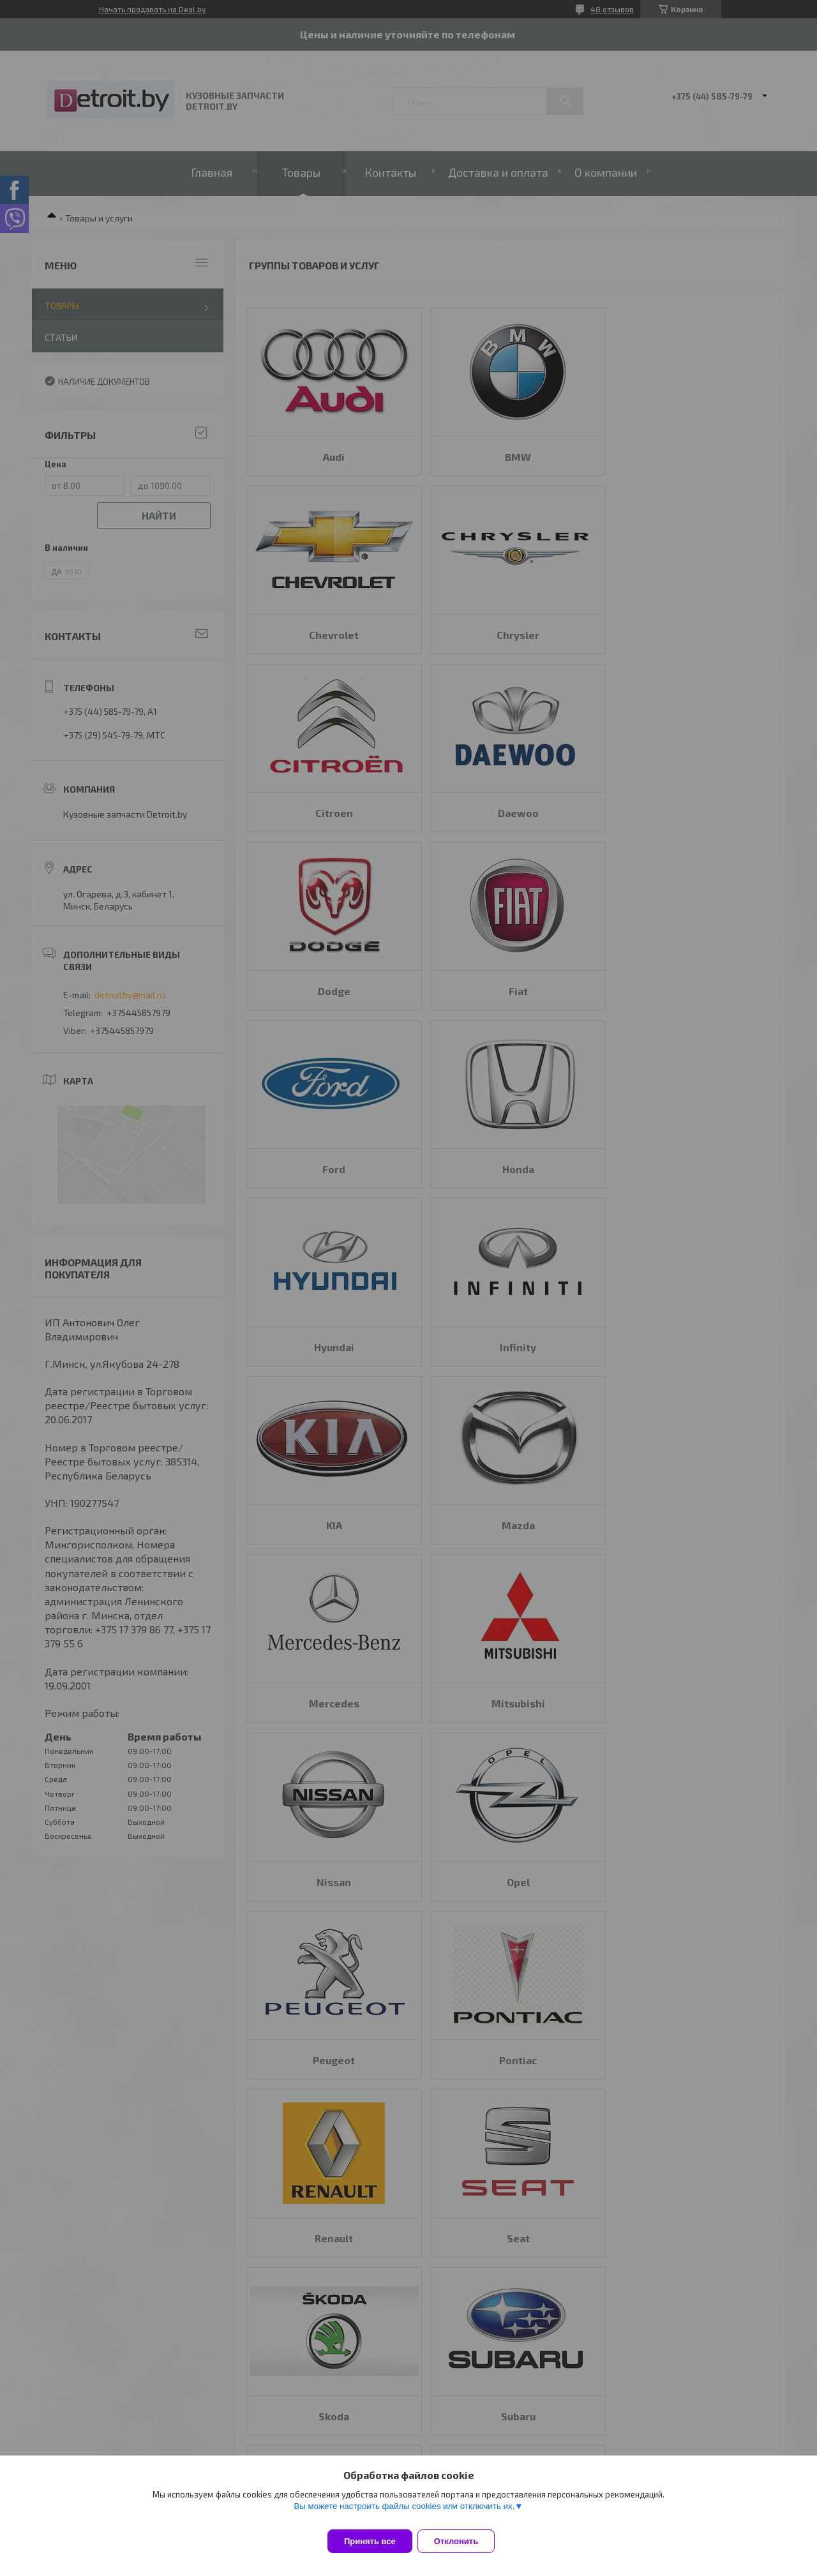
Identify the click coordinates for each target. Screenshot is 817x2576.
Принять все (370, 2541)
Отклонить (464, 2541)
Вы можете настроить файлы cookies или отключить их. (404, 2514)
